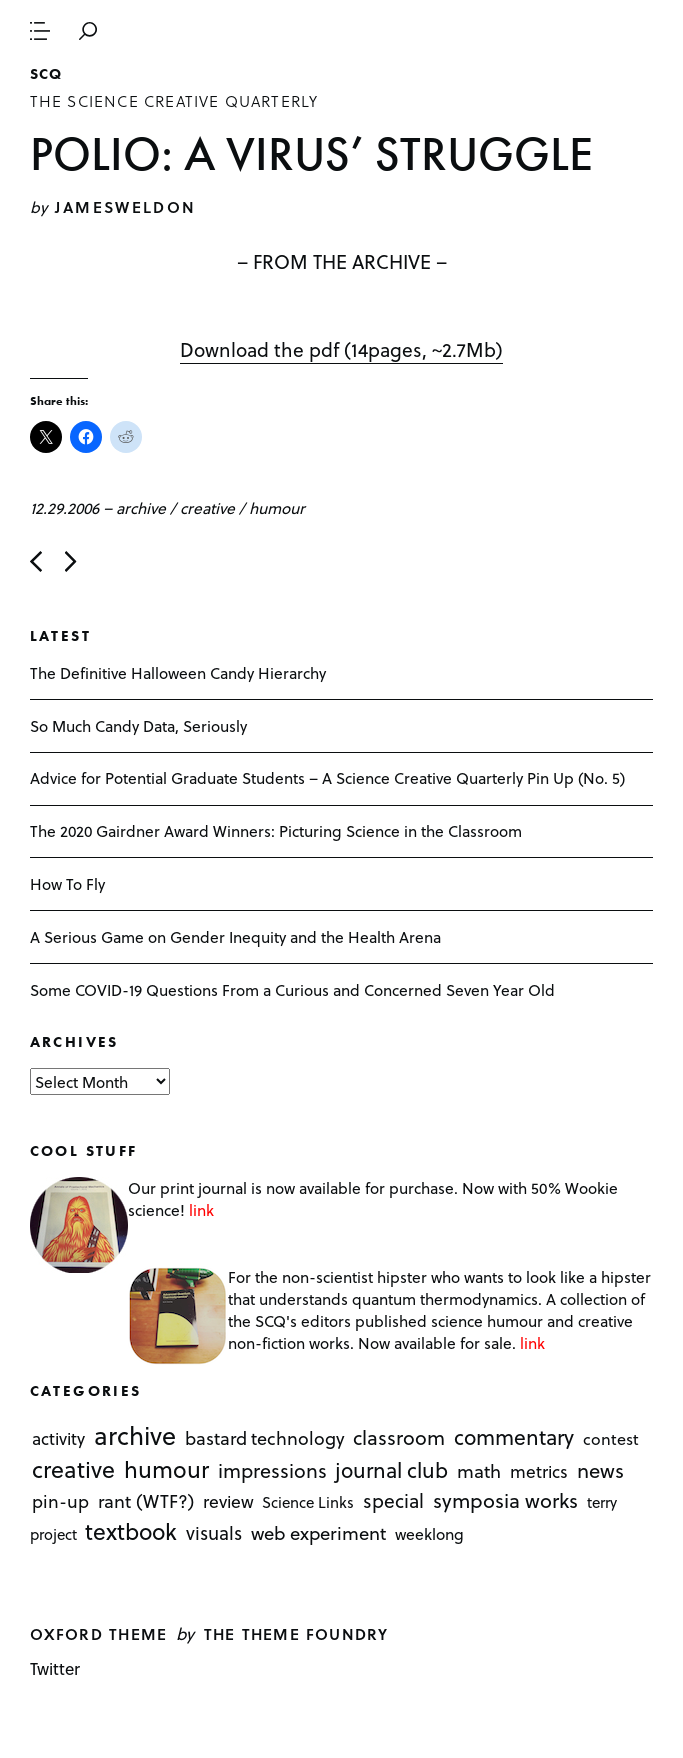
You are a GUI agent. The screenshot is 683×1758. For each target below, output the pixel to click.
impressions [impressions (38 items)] (272, 1470)
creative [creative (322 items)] (73, 1469)
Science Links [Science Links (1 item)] (308, 1503)
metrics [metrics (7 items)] (539, 1471)
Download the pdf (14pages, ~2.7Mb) (341, 349)
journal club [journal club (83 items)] (391, 1469)
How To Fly (67, 883)
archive (141, 507)
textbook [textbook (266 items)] (131, 1531)
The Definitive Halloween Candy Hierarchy (178, 672)
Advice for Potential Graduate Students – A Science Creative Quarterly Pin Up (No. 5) (327, 777)
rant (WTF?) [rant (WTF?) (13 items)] (146, 1501)
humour (277, 507)
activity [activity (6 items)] (58, 1438)
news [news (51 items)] (600, 1470)
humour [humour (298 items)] (166, 1469)
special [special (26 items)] (393, 1501)
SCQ (46, 74)
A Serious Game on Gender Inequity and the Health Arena (235, 936)
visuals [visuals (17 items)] (214, 1532)
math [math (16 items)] (479, 1470)
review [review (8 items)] (228, 1502)
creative (207, 507)
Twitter (55, 1668)
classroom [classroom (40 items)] (399, 1437)
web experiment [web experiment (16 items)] (318, 1532)
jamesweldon (125, 206)
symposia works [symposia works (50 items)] (505, 1501)
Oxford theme (98, 1633)
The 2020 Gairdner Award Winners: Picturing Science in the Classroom (276, 830)
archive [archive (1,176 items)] (135, 1434)
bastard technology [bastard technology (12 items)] (265, 1437)
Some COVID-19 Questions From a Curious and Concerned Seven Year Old (292, 989)
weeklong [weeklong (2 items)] (429, 1533)
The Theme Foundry (296, 1633)
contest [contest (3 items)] (611, 1438)
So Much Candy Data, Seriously (138, 725)
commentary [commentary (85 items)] (514, 1436)
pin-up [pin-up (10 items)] (60, 1502)
